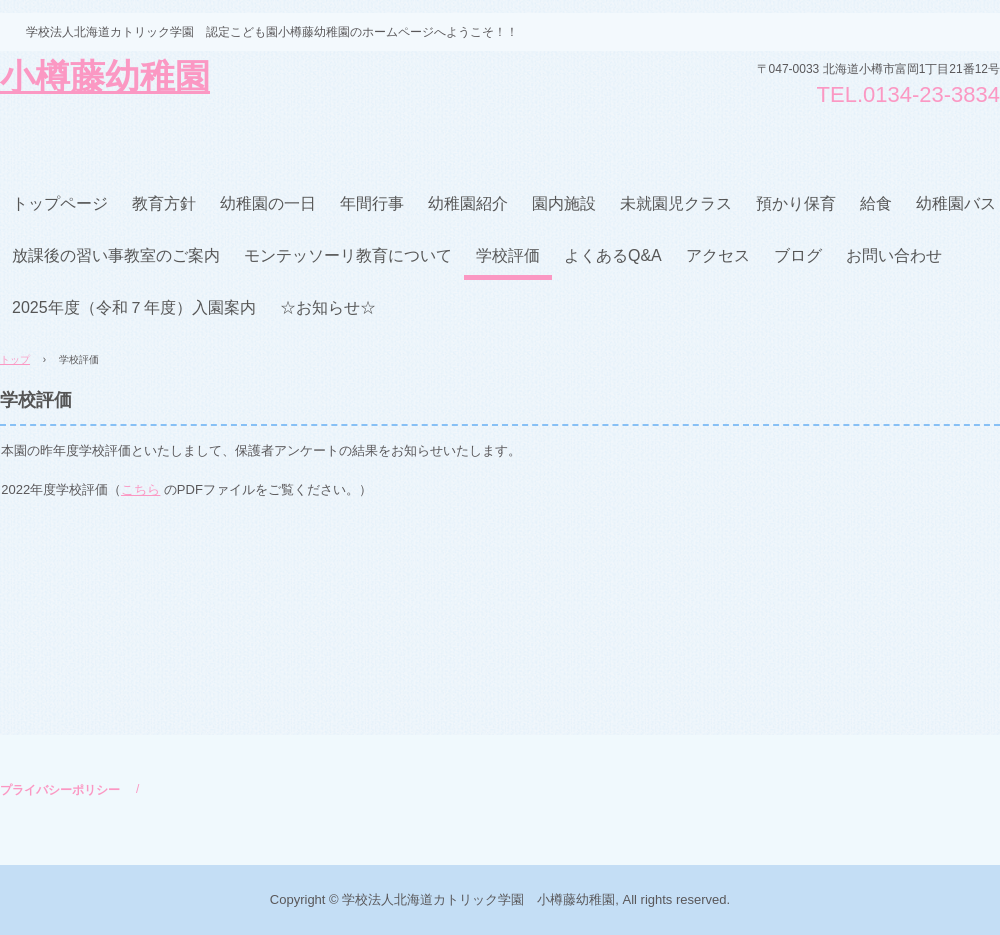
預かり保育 (796, 203)
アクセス (718, 255)
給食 (876, 203)
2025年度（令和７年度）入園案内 (134, 307)
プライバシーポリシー (60, 790)
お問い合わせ (894, 255)
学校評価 (508, 255)
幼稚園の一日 (268, 203)
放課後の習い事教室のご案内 (116, 255)
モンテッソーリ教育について (348, 255)
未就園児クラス (676, 203)
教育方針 (164, 203)
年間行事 (372, 203)
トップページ (60, 203)
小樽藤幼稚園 (105, 78)
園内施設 (564, 203)
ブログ (798, 255)
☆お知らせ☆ (328, 307)
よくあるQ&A (613, 255)
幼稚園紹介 (468, 203)
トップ (15, 359)
